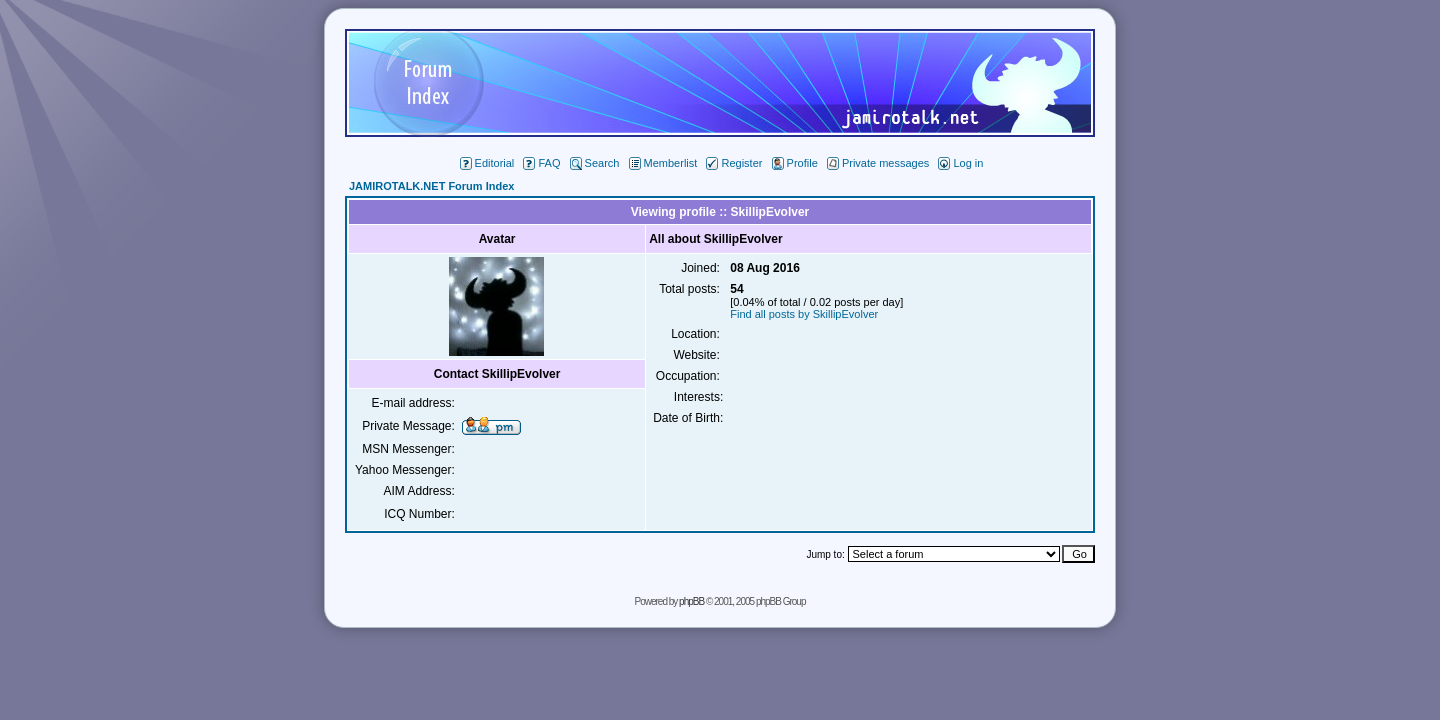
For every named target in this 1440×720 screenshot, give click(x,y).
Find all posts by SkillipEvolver (804, 314)
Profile (795, 163)
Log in (960, 163)
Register (734, 163)
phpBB (691, 601)
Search (595, 163)
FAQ (541, 163)
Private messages (878, 163)
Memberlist (663, 163)
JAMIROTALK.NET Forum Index (431, 186)
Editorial (487, 163)
